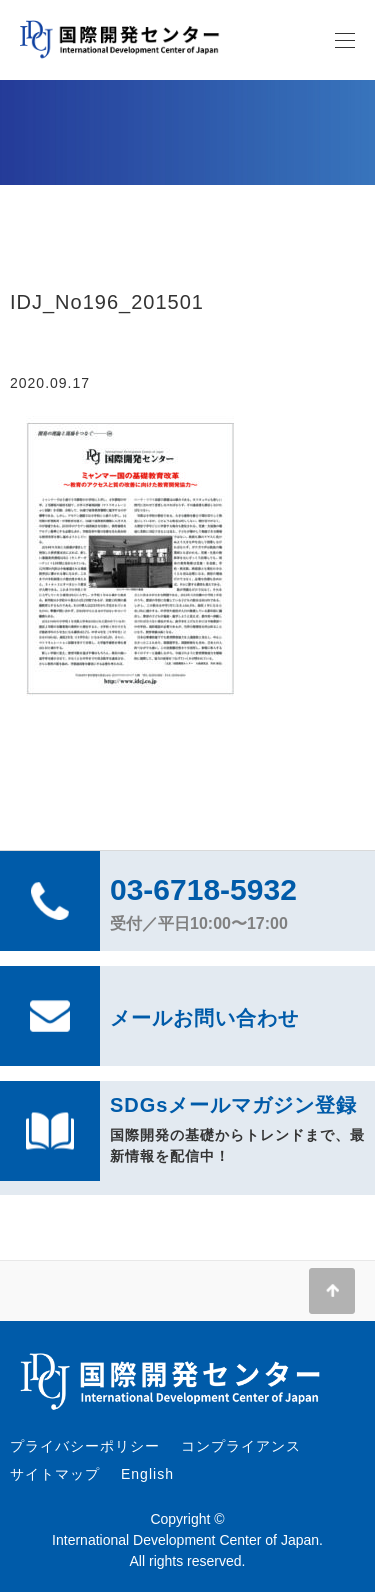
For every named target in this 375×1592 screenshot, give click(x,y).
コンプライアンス (241, 1446)
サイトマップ (55, 1474)
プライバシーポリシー (85, 1446)
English (147, 1474)
